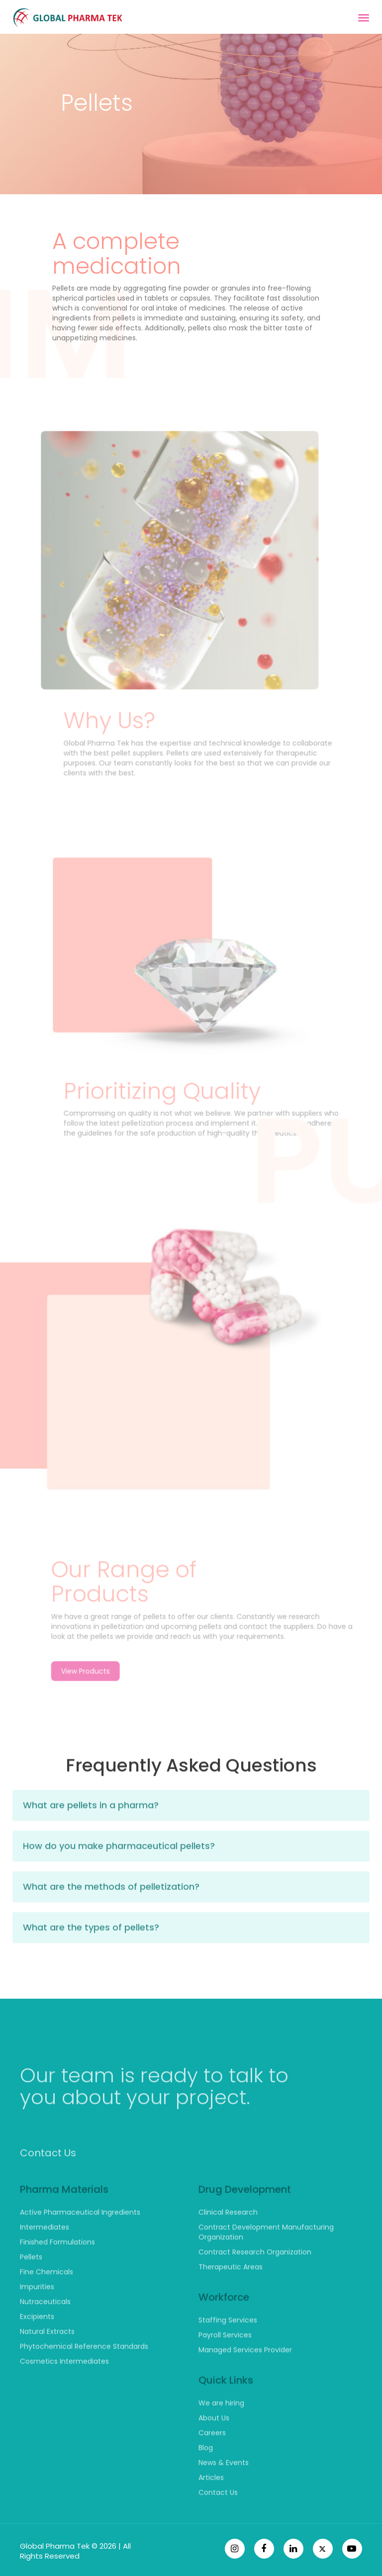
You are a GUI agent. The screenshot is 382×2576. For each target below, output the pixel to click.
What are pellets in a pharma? (91, 1835)
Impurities (37, 2317)
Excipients (37, 2346)
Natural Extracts (47, 2361)
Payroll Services (225, 2365)
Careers (212, 2463)
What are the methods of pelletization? (111, 1917)
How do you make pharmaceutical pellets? (119, 1876)
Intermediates (44, 2257)
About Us (213, 2448)
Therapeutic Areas (230, 2297)
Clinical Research (228, 2242)
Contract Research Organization (254, 2282)
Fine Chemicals (46, 2302)
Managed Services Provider (245, 2380)
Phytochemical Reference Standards (84, 2376)
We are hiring (221, 2433)
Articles (211, 2507)
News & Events (223, 2493)
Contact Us (48, 2183)
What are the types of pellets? (91, 1958)
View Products (116, 1702)
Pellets (31, 2287)
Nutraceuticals (45, 2332)
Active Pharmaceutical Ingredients (80, 2242)
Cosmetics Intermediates (64, 2391)
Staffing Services (227, 2350)
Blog (205, 2478)
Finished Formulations (57, 2272)
